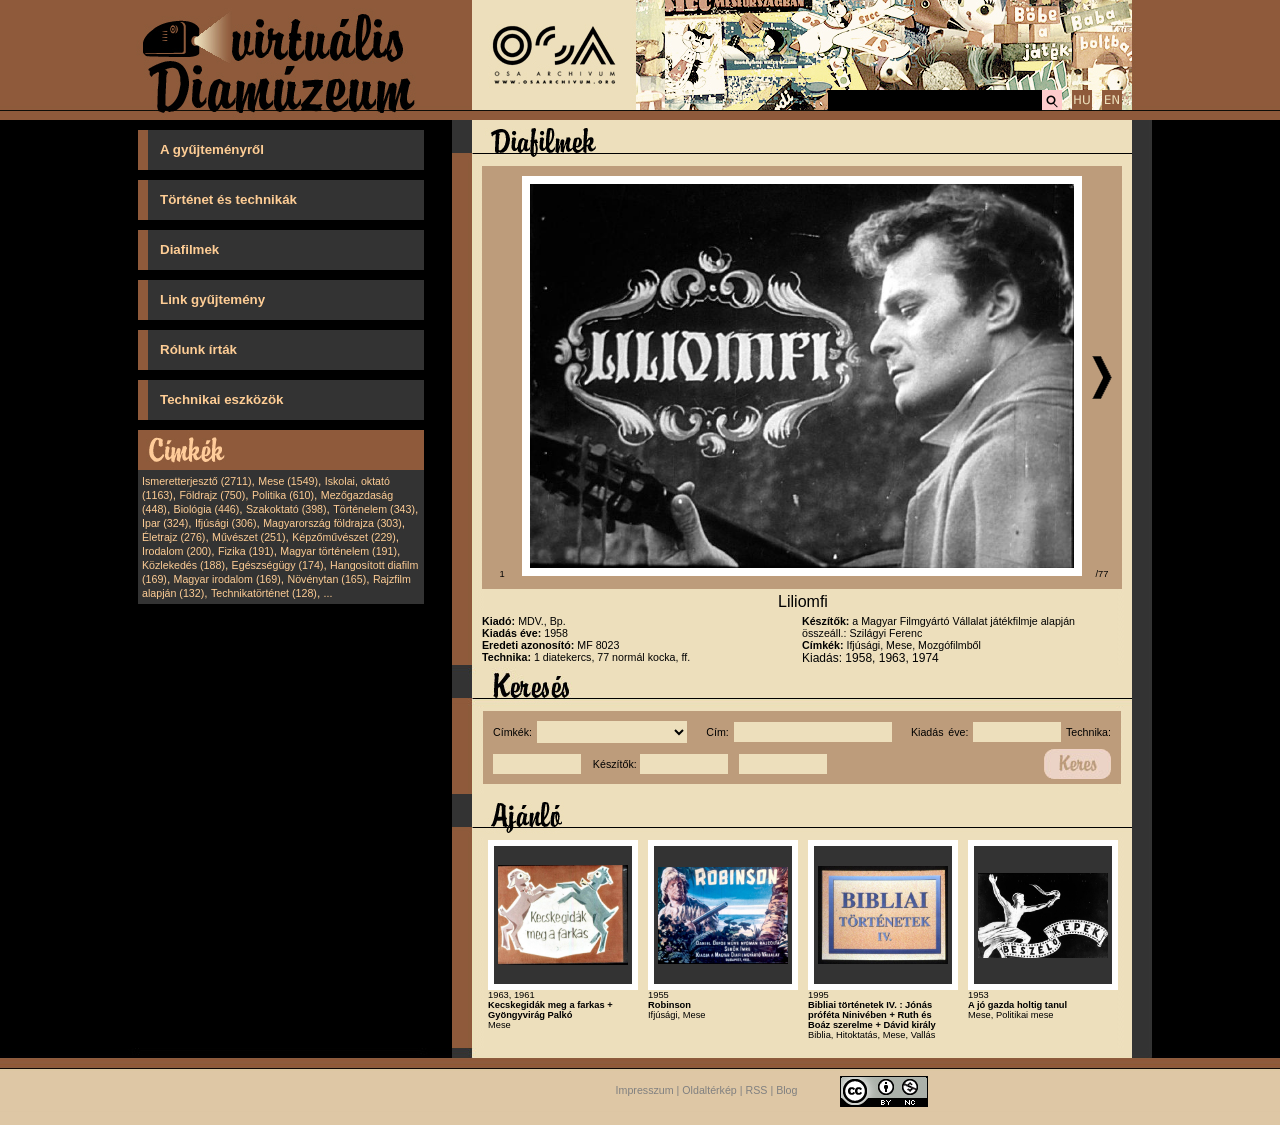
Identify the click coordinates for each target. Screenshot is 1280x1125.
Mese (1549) (288, 481)
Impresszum (645, 1090)
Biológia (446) (207, 509)
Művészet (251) (248, 537)
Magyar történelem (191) (338, 551)
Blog (786, 1090)
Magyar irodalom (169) (227, 579)
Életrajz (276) (173, 537)
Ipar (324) (165, 523)
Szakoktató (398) (286, 509)
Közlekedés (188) (183, 565)
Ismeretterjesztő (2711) (197, 481)
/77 (1102, 574)
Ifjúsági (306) (226, 523)
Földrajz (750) (212, 495)
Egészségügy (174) (278, 565)
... (328, 593)
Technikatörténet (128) (264, 593)
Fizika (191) (246, 551)
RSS (757, 1090)
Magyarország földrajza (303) (332, 523)
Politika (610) (283, 495)
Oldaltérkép (709, 1090)
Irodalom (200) (176, 551)
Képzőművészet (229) (344, 537)
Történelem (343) (374, 509)
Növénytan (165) (326, 579)
